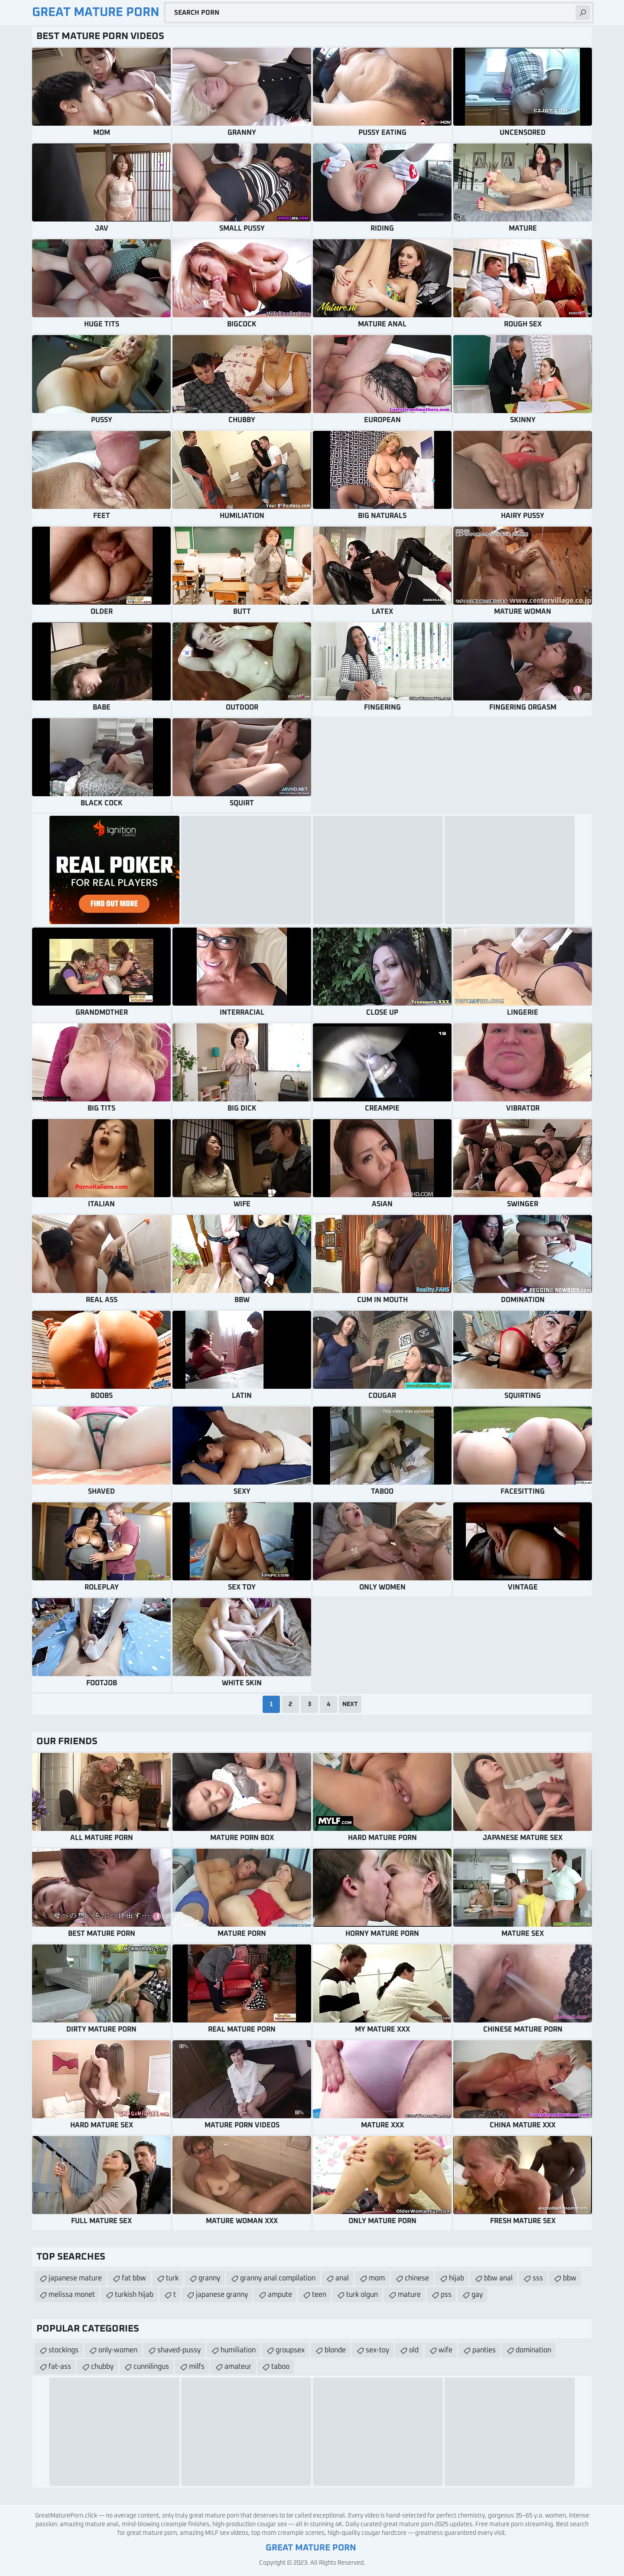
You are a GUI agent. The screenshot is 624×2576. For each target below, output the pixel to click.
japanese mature (75, 2278)
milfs (197, 2366)
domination (533, 2350)
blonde (335, 2350)
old (414, 2350)
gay (477, 2294)
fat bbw (134, 2278)
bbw (569, 2278)
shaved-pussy (179, 2350)
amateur (237, 2366)
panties (484, 2350)
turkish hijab (134, 2294)
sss (538, 2278)
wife (445, 2350)
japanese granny (222, 2294)
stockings (63, 2350)
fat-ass (60, 2366)
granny (209, 2278)
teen (319, 2294)
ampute (280, 2294)
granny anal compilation (277, 2278)
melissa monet (72, 2294)
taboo (280, 2366)
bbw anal (498, 2278)
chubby (102, 2366)
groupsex (290, 2350)
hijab (456, 2278)
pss (446, 2294)
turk (172, 2278)
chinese (417, 2278)
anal (342, 2278)
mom (377, 2278)
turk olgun (362, 2294)
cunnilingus (151, 2366)
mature (409, 2294)
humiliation (238, 2350)
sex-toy (377, 2350)
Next (350, 1704)
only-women (117, 2350)
